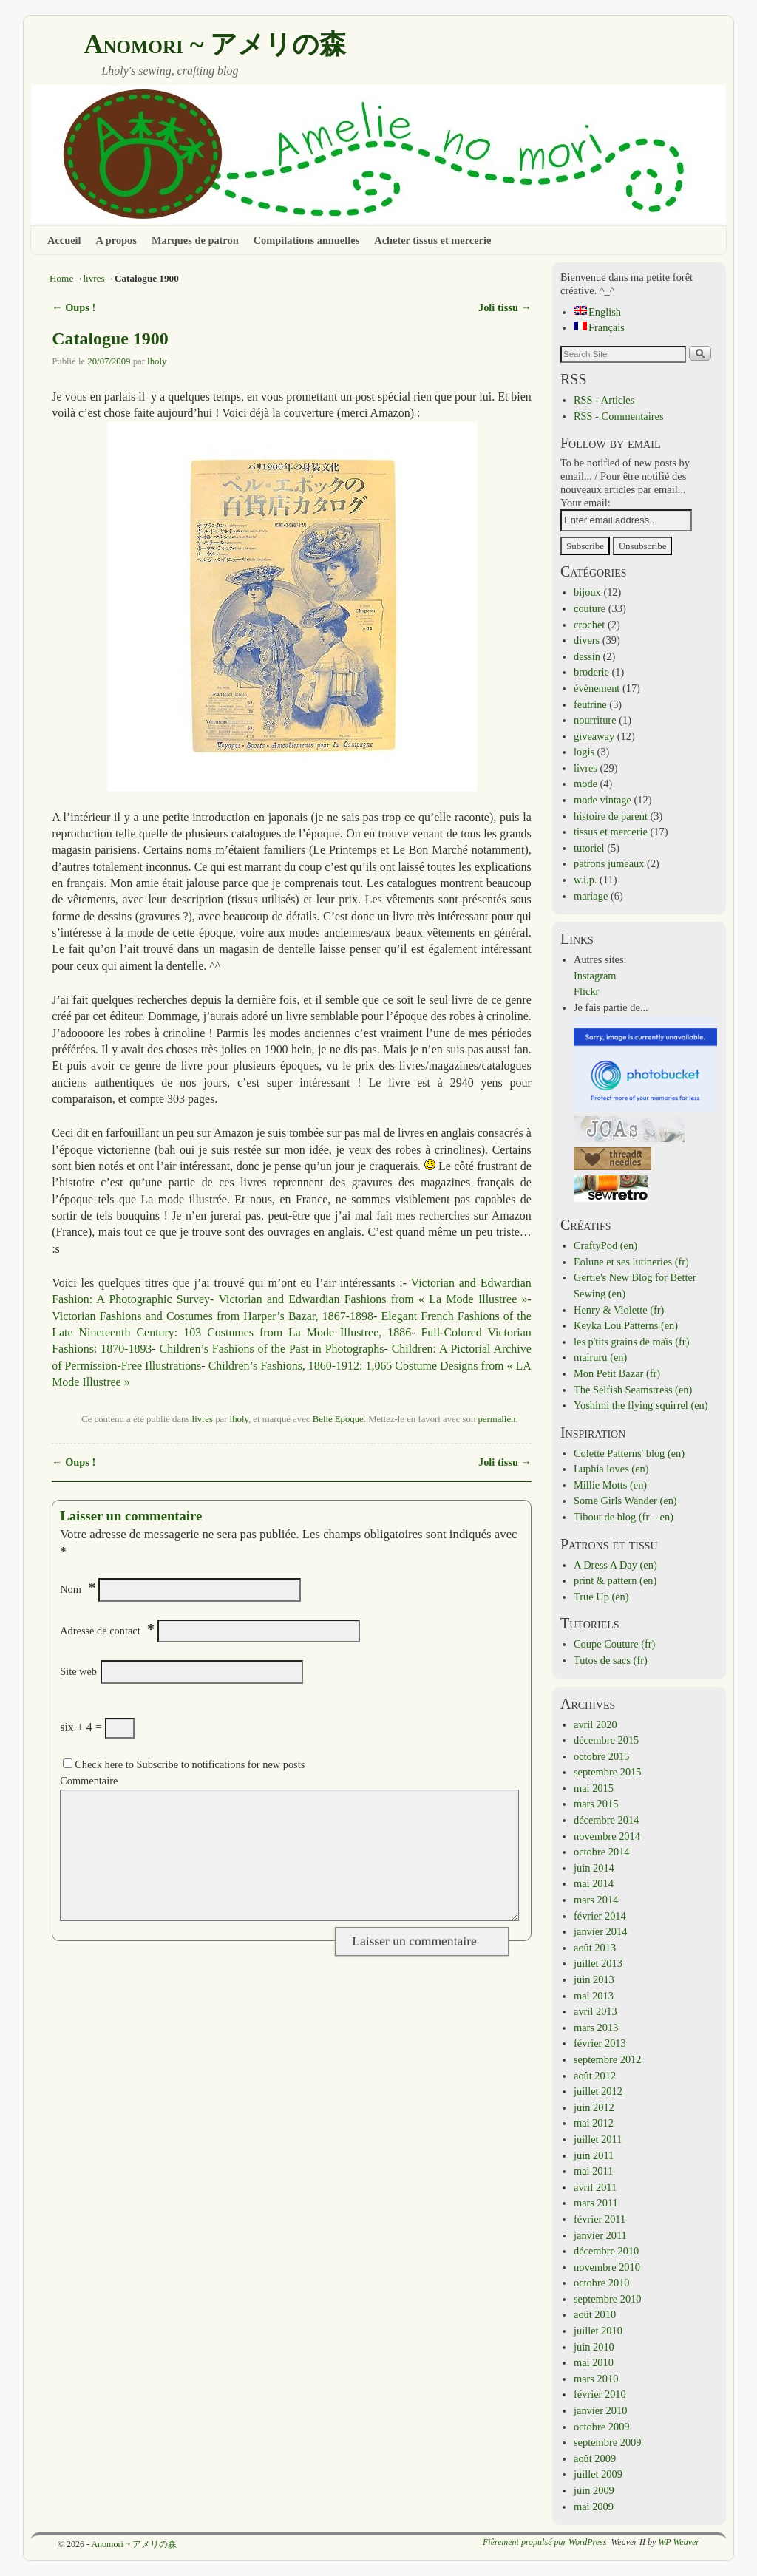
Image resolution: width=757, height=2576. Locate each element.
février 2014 (600, 1916)
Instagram (595, 976)
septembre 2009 (608, 2442)
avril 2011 (595, 2187)
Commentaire (89, 1781)
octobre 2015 (602, 1756)
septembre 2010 (608, 2299)
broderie (591, 672)
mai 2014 (594, 1883)
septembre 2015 (608, 1772)
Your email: (585, 503)
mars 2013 (596, 2027)
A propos (116, 240)
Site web (78, 1671)
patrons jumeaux (609, 863)
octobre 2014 (602, 1852)
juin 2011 (594, 2155)
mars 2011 (596, 2203)
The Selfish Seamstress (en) (633, 1390)
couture (589, 608)
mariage (591, 896)
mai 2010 (594, 2362)
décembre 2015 (606, 1740)
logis (584, 752)
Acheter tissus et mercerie (432, 240)
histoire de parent (611, 816)
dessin (587, 656)
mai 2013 (594, 1996)
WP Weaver (678, 2542)
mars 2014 (596, 1900)
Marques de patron (195, 240)
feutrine (590, 704)
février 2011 (599, 2219)
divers (587, 640)
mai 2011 (593, 2171)
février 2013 (600, 2043)
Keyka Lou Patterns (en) (626, 1325)
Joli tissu (505, 307)
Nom (70, 1589)
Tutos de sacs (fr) (611, 1660)
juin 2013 (594, 1979)
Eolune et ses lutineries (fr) (631, 1262)
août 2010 (595, 2314)
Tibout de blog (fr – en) (623, 1517)
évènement (596, 688)
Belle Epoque (338, 1419)
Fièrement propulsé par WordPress (544, 2542)
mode (585, 783)
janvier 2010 (600, 2410)
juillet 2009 (598, 2474)
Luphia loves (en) (611, 1469)
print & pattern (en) (615, 1580)
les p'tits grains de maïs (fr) (631, 1342)
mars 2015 (596, 1803)
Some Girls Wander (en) (625, 1500)
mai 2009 (594, 2506)
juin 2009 (594, 2490)
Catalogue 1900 (110, 338)
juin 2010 (594, 2347)
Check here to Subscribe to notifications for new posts (184, 1764)
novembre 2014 (607, 1836)
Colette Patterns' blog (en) (629, 1453)
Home (61, 278)
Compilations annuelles (307, 240)
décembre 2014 (606, 1820)
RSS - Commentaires (619, 416)
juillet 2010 (598, 2331)
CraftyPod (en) (605, 1245)
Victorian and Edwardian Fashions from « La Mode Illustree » (372, 1299)
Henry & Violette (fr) (619, 1310)
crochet (589, 625)
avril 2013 (595, 2011)
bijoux (587, 592)
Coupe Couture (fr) (614, 1644)
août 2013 (595, 1948)
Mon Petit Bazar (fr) (617, 1373)
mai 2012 (594, 2123)
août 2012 (595, 2075)
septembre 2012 (608, 2059)
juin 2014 (594, 1868)
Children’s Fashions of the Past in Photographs (272, 1348)
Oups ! (73, 307)
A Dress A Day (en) (615, 1565)
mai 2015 (594, 1788)
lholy (156, 361)
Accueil (64, 240)
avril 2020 (595, 1724)
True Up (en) (601, 1597)
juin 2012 (594, 2107)
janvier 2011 (600, 2235)
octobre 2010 (602, 2282)
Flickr (586, 991)
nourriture (595, 720)
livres (93, 278)
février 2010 (600, 2394)
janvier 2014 (600, 1931)
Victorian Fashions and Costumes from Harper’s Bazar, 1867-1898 (212, 1316)
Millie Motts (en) (610, 1485)
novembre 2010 (607, 2267)
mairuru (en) (600, 1357)
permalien (496, 1419)
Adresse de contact (100, 1631)
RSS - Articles (604, 400)
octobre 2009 (602, 2427)
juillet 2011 (598, 2139)
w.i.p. (585, 880)
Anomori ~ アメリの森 (215, 44)
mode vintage (602, 800)
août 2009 (595, 2458)
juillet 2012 (598, 2091)
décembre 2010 (606, 2251)
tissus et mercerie (611, 831)
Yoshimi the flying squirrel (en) (641, 1405)
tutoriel (589, 848)
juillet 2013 (598, 1963)
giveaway (594, 736)
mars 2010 (596, 2379)
